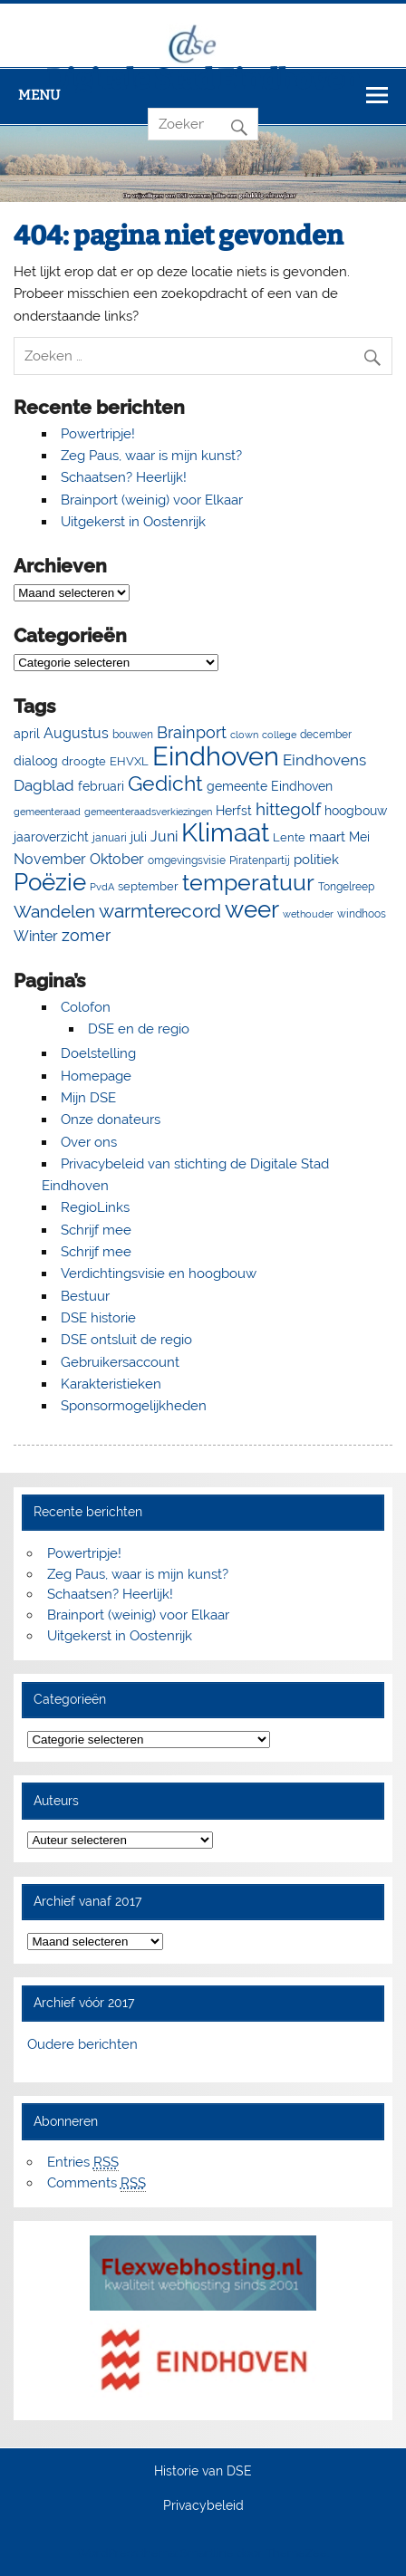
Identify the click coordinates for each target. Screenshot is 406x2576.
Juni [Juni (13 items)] (164, 836)
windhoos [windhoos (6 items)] (361, 913)
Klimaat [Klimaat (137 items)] (225, 833)
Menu (39, 95)
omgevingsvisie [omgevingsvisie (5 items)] (187, 860)
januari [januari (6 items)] (109, 837)
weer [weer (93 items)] (252, 909)
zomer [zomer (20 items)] (86, 935)
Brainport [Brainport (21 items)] (192, 732)
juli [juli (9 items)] (138, 837)
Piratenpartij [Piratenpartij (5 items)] (259, 860)
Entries (83, 2162)
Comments (96, 2183)
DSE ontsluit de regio (126, 1339)
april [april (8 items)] (27, 733)
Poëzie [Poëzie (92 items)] (50, 882)
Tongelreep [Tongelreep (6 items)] (346, 886)
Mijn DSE (88, 1098)
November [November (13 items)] (50, 859)
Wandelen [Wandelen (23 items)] (54, 911)
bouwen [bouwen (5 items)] (132, 734)
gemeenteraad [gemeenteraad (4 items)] (47, 811)
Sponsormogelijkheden (134, 1406)
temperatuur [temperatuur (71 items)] (248, 883)
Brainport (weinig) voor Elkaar (152, 500)
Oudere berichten (82, 2044)
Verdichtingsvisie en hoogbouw (158, 1273)
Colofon (86, 1007)
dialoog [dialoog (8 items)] (36, 761)
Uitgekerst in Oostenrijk (133, 522)
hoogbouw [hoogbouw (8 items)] (355, 810)
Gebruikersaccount (120, 1362)
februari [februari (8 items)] (101, 786)
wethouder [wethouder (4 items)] (308, 913)
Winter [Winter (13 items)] (36, 936)
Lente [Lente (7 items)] (289, 837)
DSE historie (98, 1318)
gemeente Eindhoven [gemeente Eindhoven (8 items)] (270, 786)
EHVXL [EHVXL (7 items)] (129, 761)
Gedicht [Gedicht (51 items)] (165, 783)
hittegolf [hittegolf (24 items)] (288, 809)
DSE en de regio (138, 1029)
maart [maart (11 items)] (327, 837)
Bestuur (85, 1296)
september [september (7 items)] (148, 886)
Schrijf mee (96, 1230)
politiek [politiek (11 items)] (316, 859)
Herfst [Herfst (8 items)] (234, 810)
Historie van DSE (203, 2471)
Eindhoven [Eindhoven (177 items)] (215, 756)
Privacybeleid (203, 2506)
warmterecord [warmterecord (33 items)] (160, 911)
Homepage (96, 1076)
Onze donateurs (110, 1119)
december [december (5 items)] (326, 734)
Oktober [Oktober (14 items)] (117, 859)
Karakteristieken (111, 1384)
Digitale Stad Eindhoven (203, 79)
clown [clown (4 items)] (244, 734)
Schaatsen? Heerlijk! (124, 477)
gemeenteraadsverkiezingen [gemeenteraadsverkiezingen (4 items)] (148, 811)
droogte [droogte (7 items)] (84, 761)
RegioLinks (95, 1207)
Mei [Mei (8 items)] (359, 837)
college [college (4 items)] (279, 734)
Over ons (89, 1142)
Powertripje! (98, 434)
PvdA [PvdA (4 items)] (102, 886)
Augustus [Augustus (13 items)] (76, 733)
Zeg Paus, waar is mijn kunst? (151, 455)
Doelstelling (98, 1053)
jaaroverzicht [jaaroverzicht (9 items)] (51, 837)
